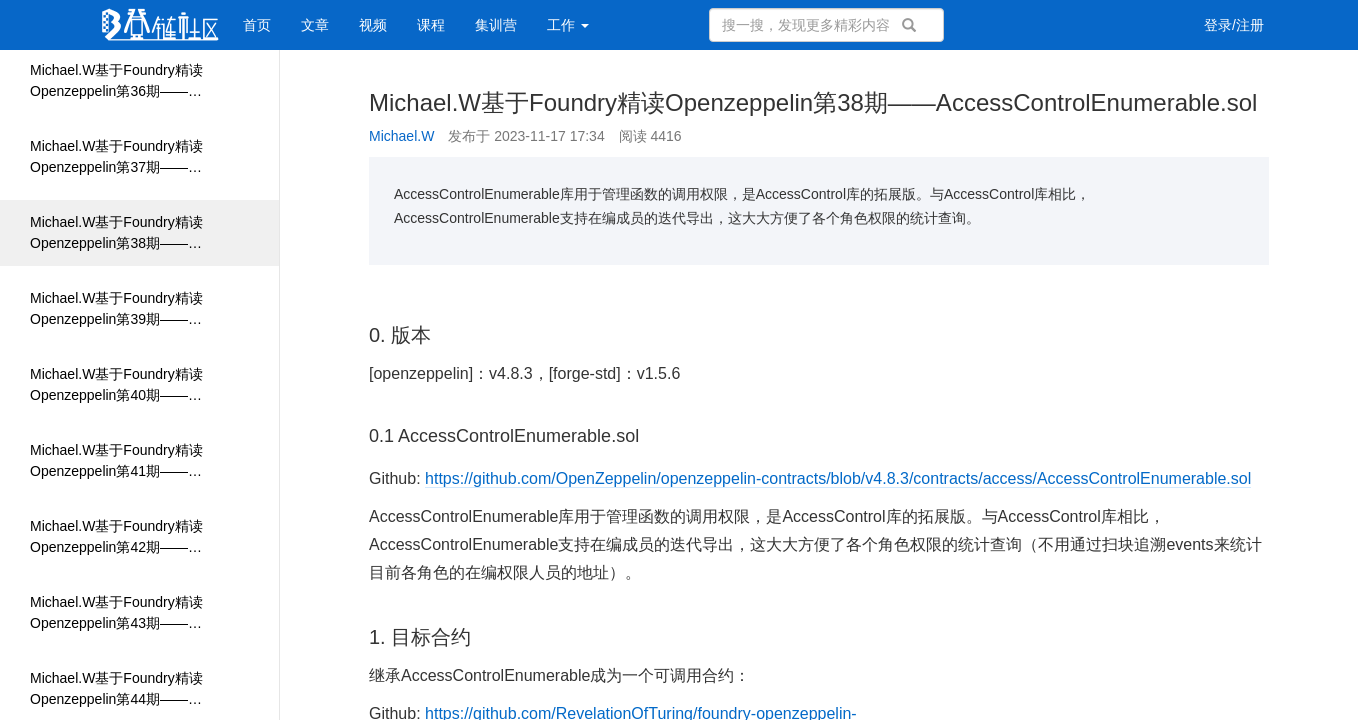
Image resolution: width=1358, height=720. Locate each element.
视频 (373, 25)
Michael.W (401, 136)
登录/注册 (1234, 25)
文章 (315, 25)
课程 (431, 25)
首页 (257, 25)
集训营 (496, 25)
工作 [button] (568, 25)
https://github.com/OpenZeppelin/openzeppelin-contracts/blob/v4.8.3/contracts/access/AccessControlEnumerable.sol (838, 478)
